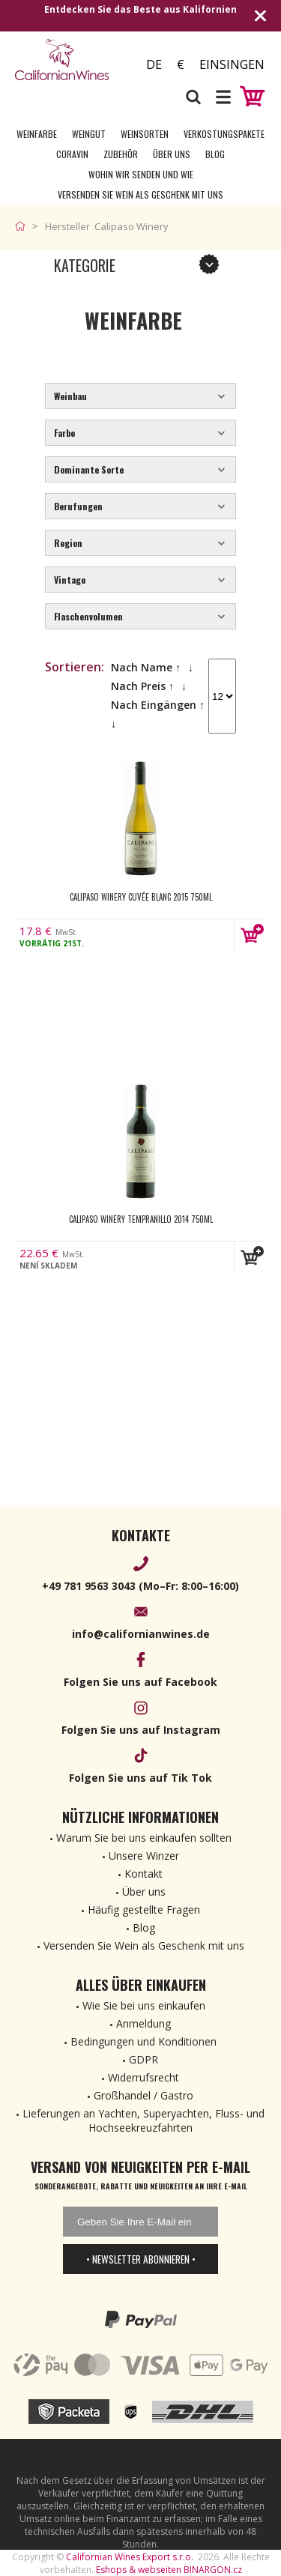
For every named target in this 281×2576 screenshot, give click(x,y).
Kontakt (143, 1873)
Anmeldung (143, 2023)
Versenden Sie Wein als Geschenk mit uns (140, 194)
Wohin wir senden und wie (140, 174)
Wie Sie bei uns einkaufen (143, 2005)
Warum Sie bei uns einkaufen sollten (144, 1837)
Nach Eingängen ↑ (158, 705)
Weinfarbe (36, 133)
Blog (215, 154)
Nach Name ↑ (146, 667)
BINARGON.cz (213, 2569)
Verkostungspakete (224, 133)
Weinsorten (145, 133)
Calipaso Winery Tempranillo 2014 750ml (141, 1219)
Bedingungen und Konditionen (143, 2041)
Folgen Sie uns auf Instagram (140, 1730)
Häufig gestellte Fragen (144, 1909)
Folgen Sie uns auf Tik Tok (140, 1778)
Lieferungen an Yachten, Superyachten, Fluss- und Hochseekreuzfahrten (143, 2120)
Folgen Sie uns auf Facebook (140, 1682)
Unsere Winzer (144, 1855)
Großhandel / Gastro (143, 2095)
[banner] (69, 59)
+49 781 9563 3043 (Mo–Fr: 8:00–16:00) (140, 1586)
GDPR (143, 2059)
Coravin (72, 154)
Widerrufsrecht (143, 2077)
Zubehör (120, 154)
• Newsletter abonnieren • (141, 2259)
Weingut (89, 133)
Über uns (171, 154)
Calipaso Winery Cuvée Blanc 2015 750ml (141, 897)
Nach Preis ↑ (142, 686)
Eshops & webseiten (138, 2569)
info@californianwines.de (141, 1634)
